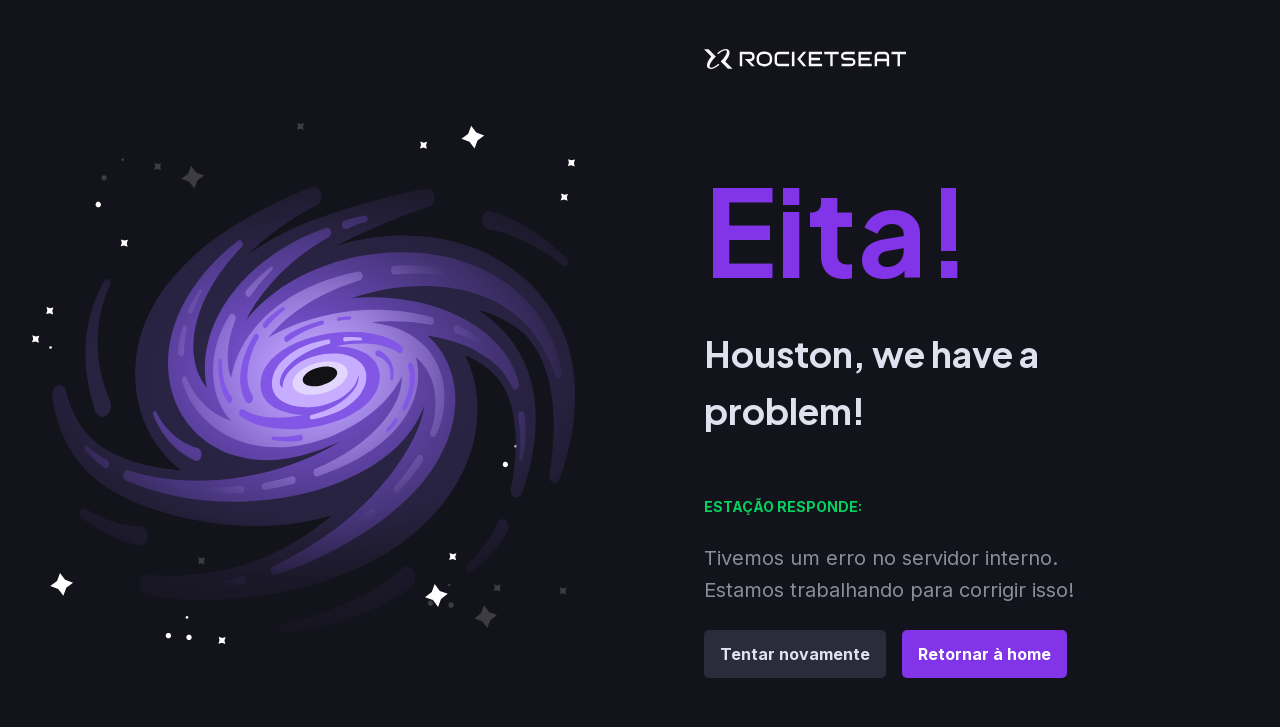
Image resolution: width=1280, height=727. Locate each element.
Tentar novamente (795, 654)
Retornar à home (984, 654)
